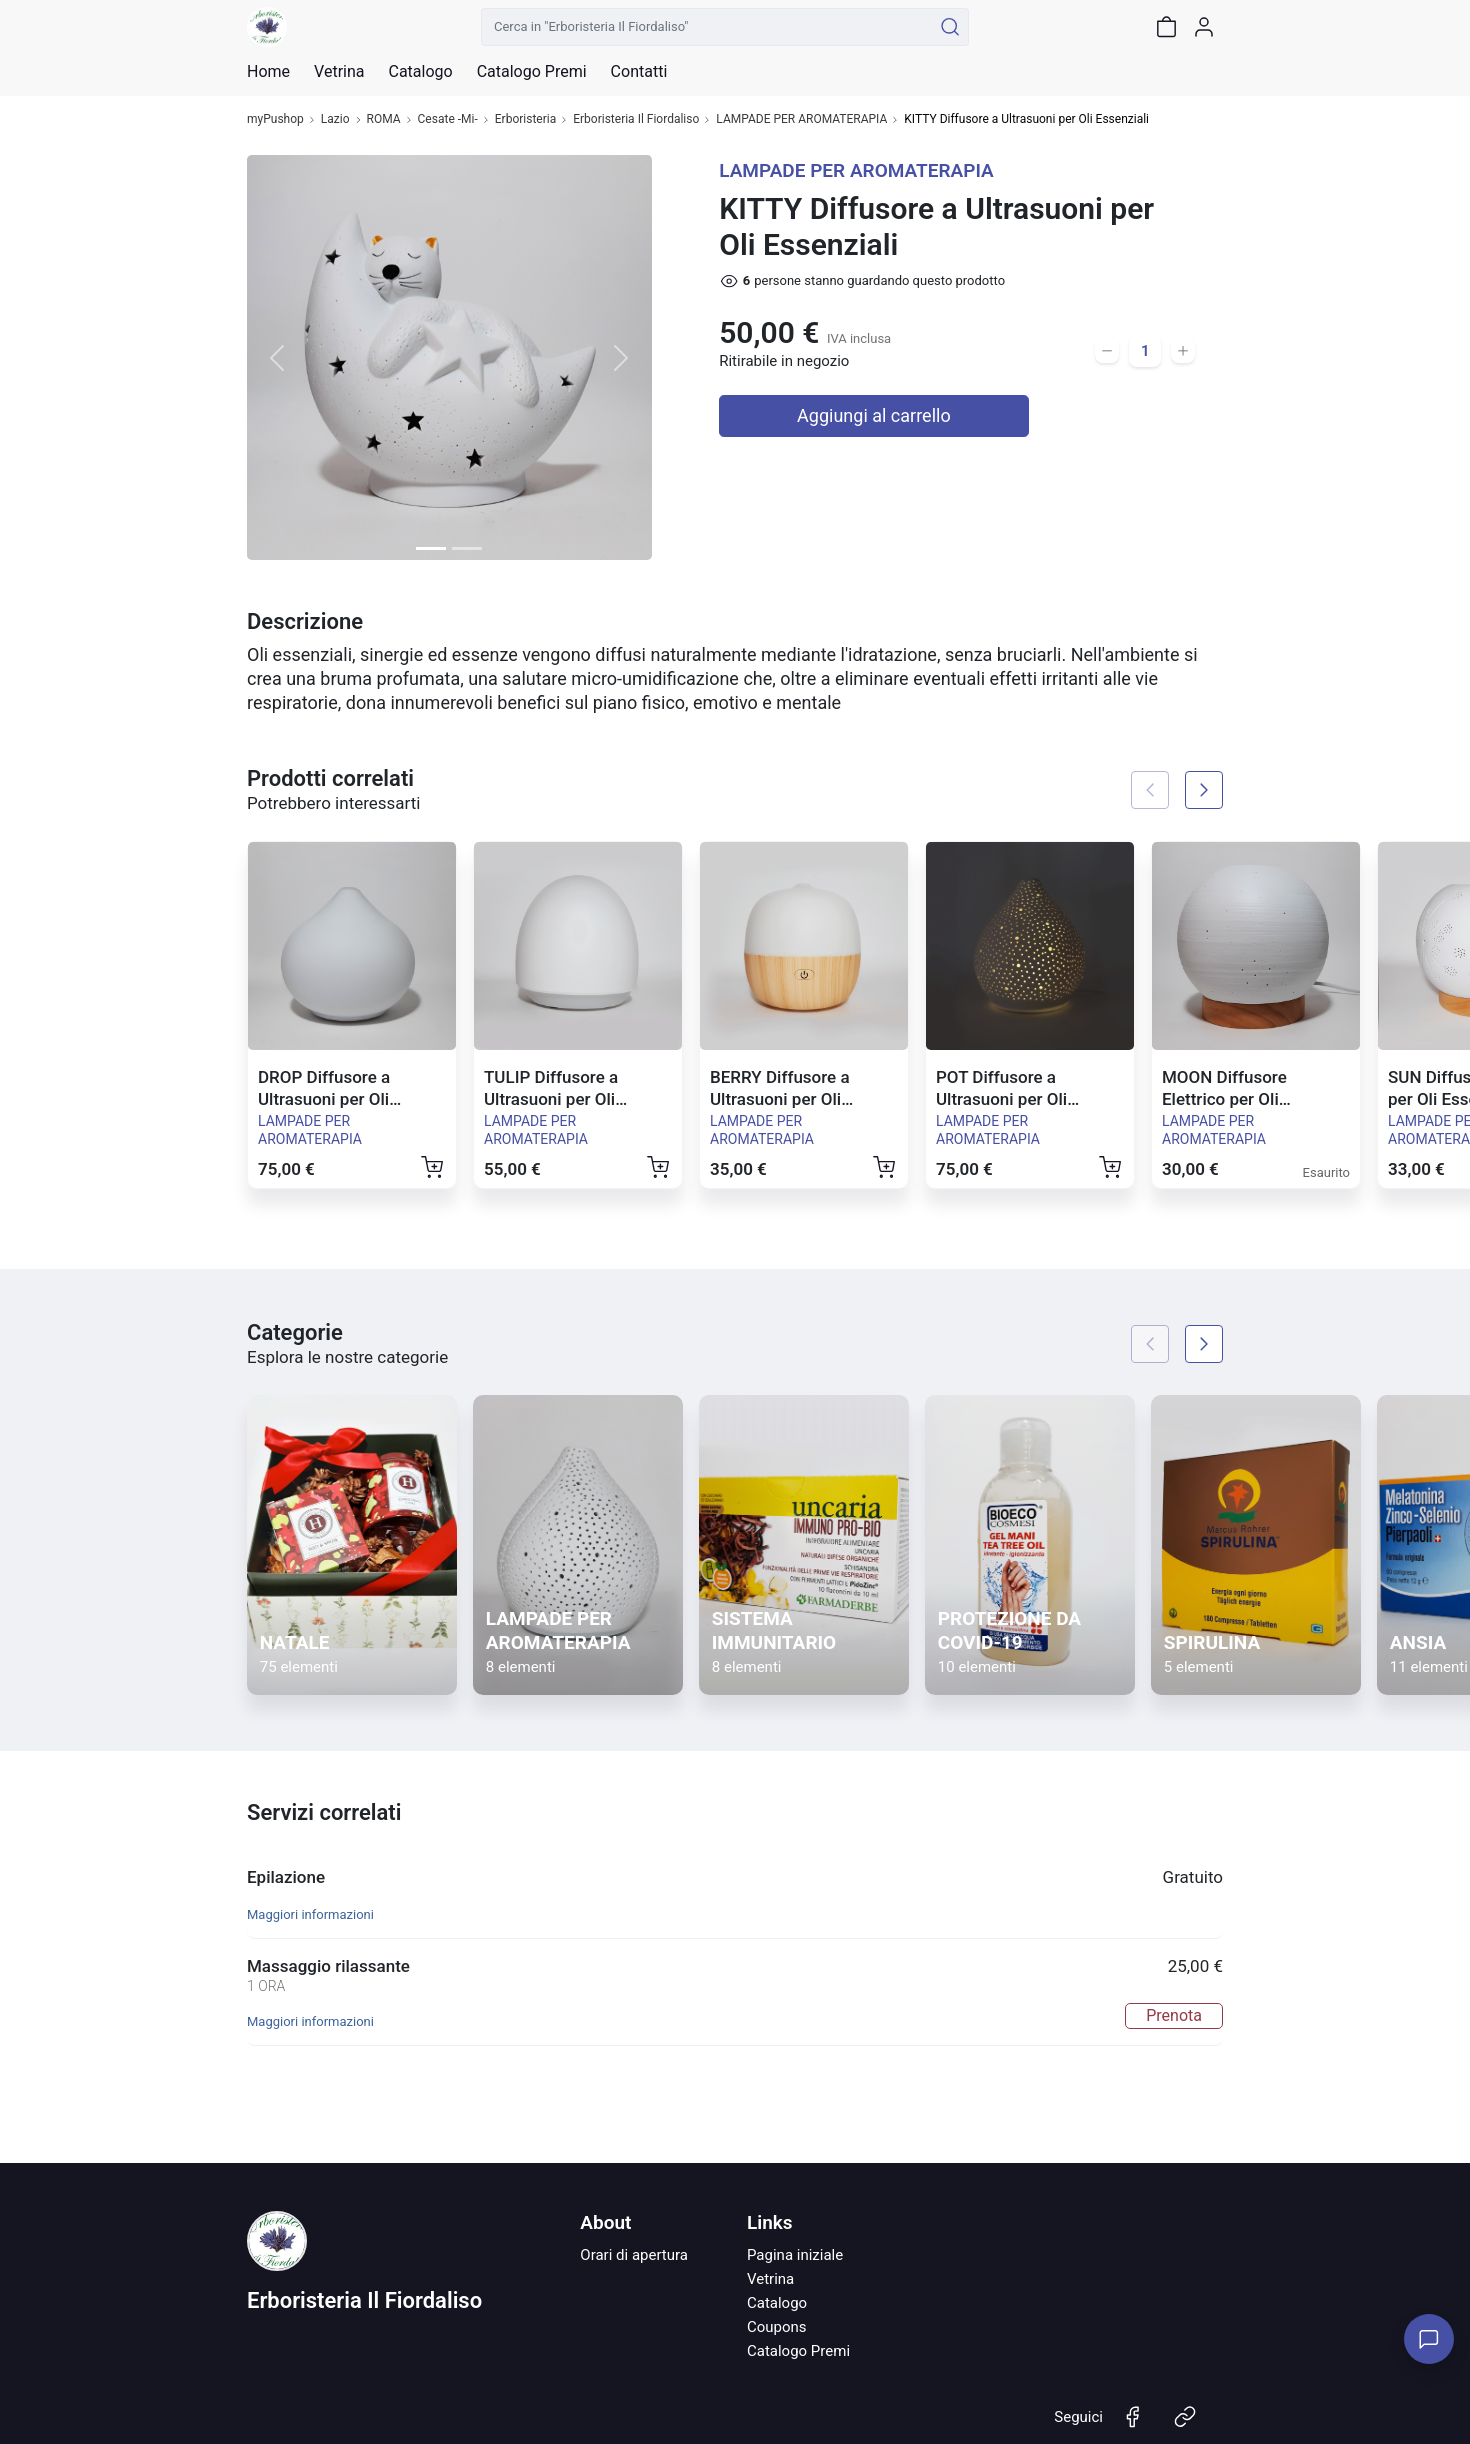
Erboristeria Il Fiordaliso (636, 119)
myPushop (275, 119)
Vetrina (770, 2279)
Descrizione (305, 621)
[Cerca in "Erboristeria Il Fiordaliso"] (706, 27)
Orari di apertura (634, 2255)
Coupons (777, 2327)
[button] (277, 357)
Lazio (335, 119)
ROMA (384, 119)
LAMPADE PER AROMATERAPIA (801, 119)
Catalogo (420, 72)
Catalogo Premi (798, 2351)
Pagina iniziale (795, 2255)
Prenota (1174, 2015)
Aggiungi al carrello (874, 415)
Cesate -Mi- (448, 119)
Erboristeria (525, 119)
